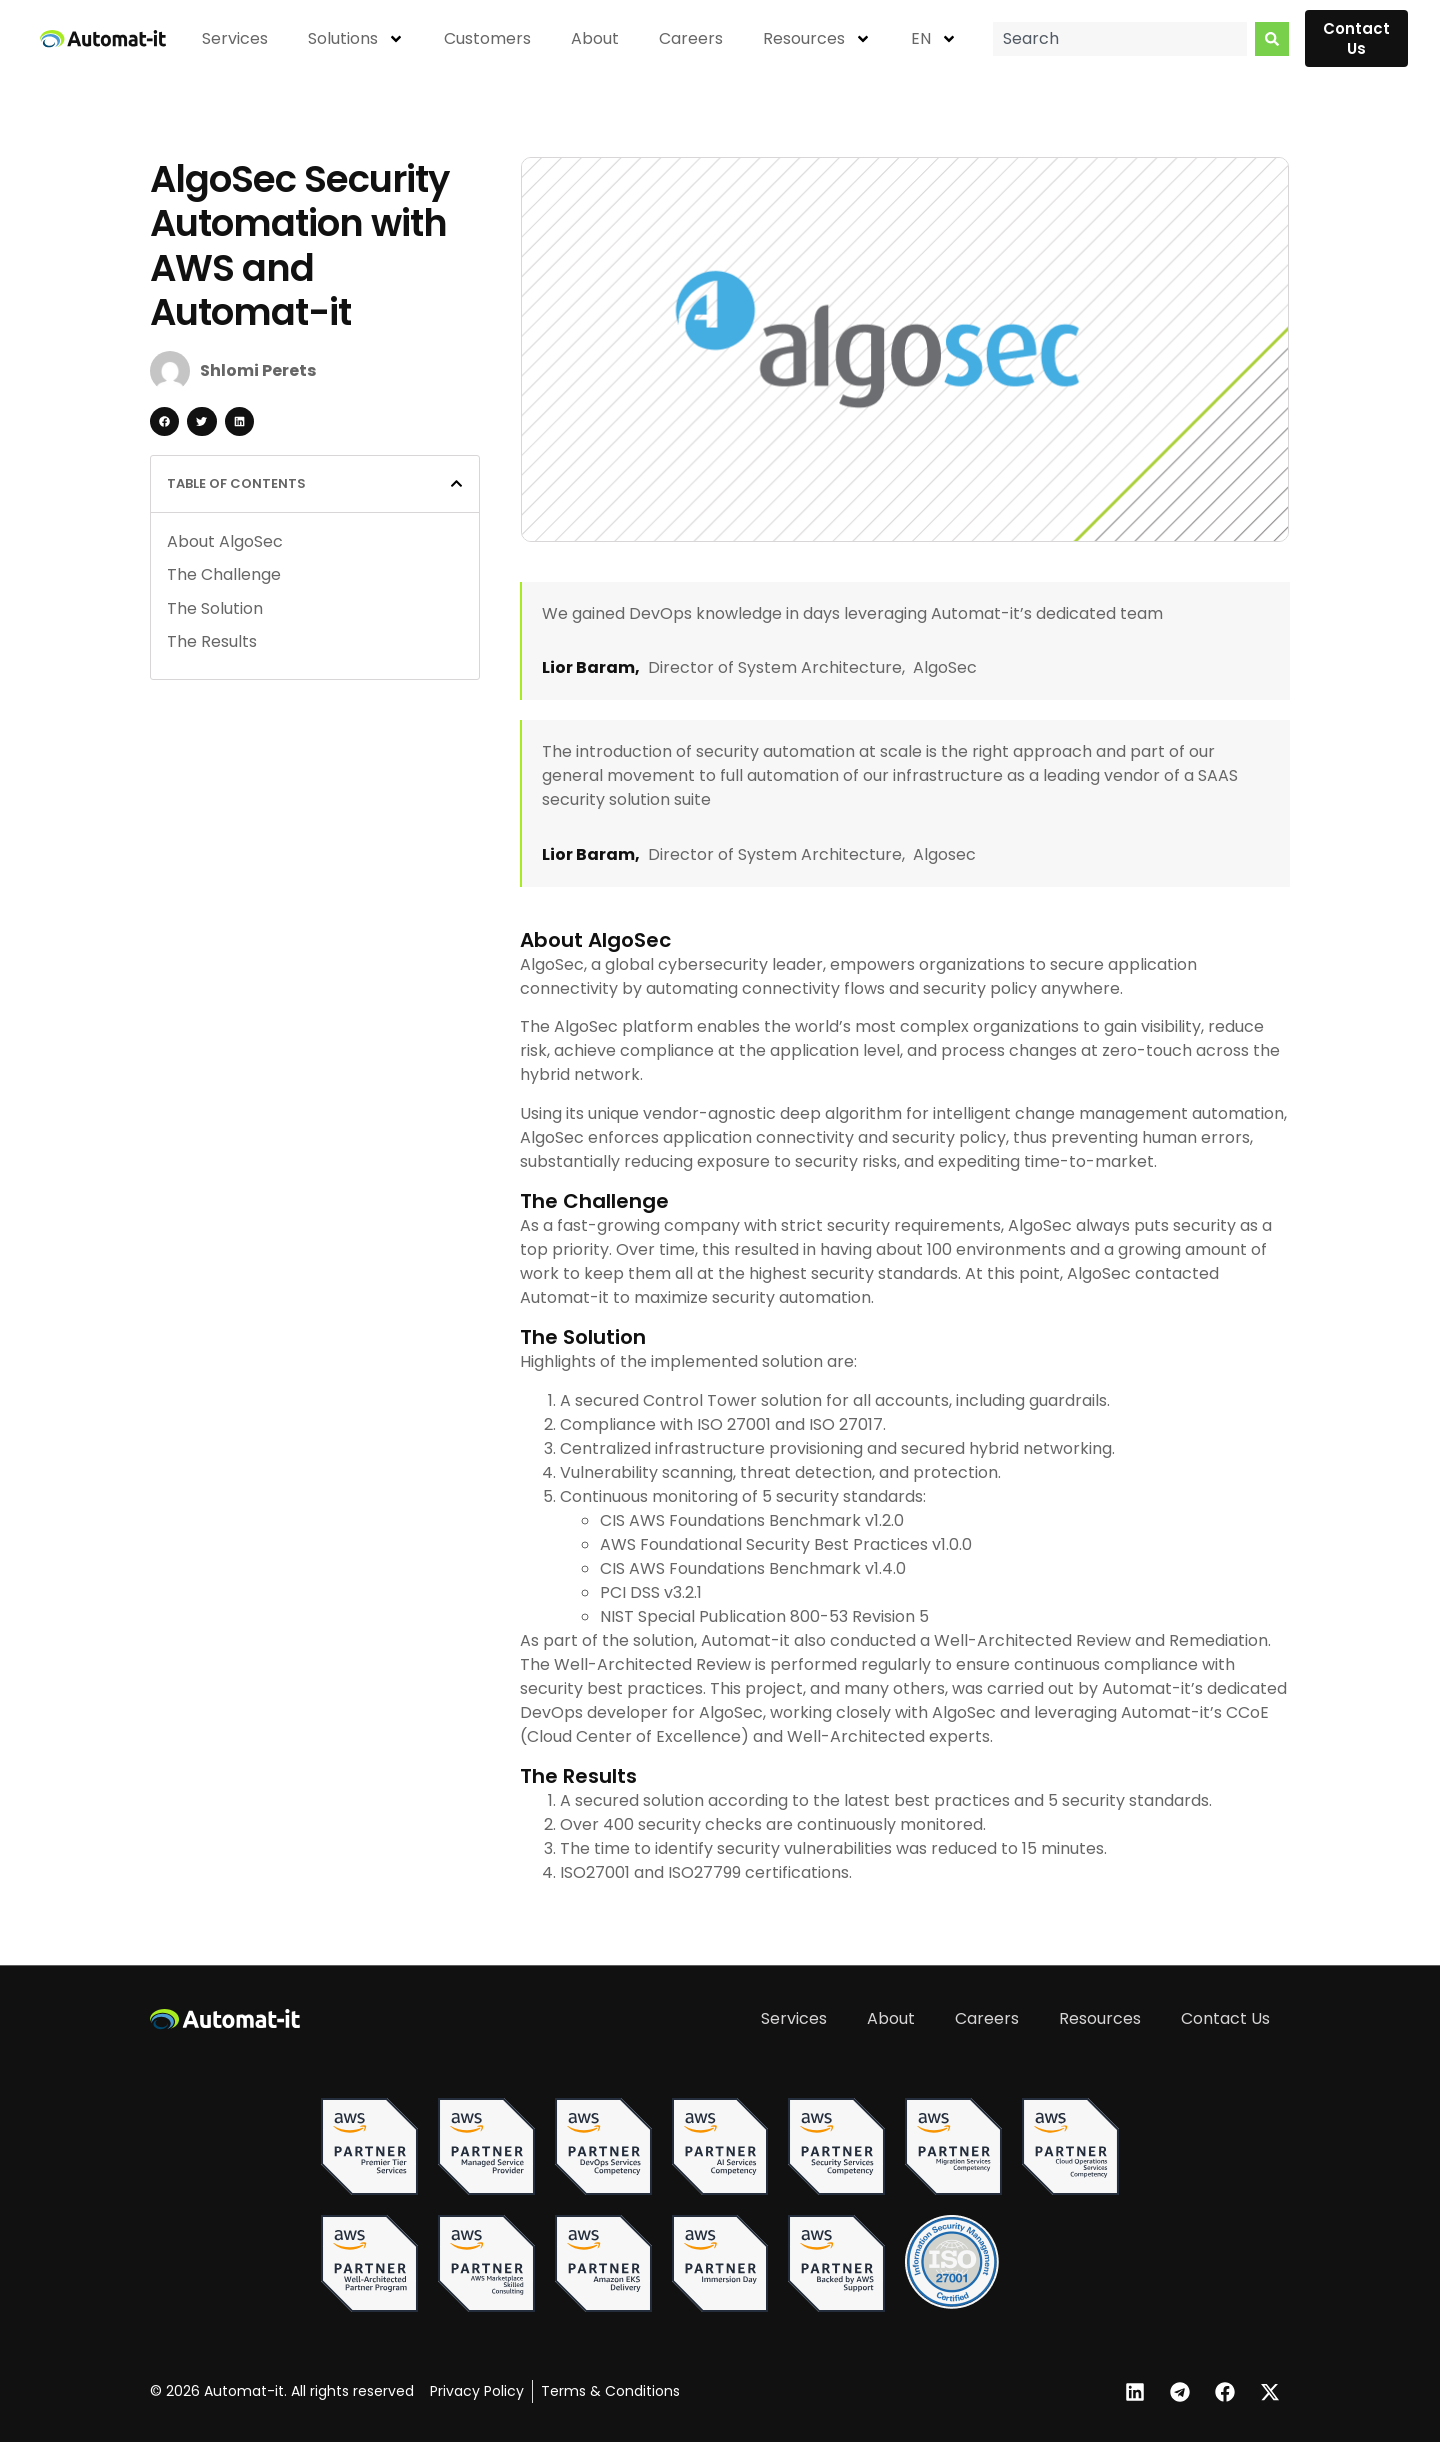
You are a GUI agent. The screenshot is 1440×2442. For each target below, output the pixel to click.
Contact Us (1225, 2018)
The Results (212, 641)
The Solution (215, 608)
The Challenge (224, 574)
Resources (817, 39)
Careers (691, 38)
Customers (487, 38)
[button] (164, 421)
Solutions (356, 39)
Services (235, 38)
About (595, 38)
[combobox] (1120, 39)
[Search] (1272, 39)
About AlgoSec (225, 541)
